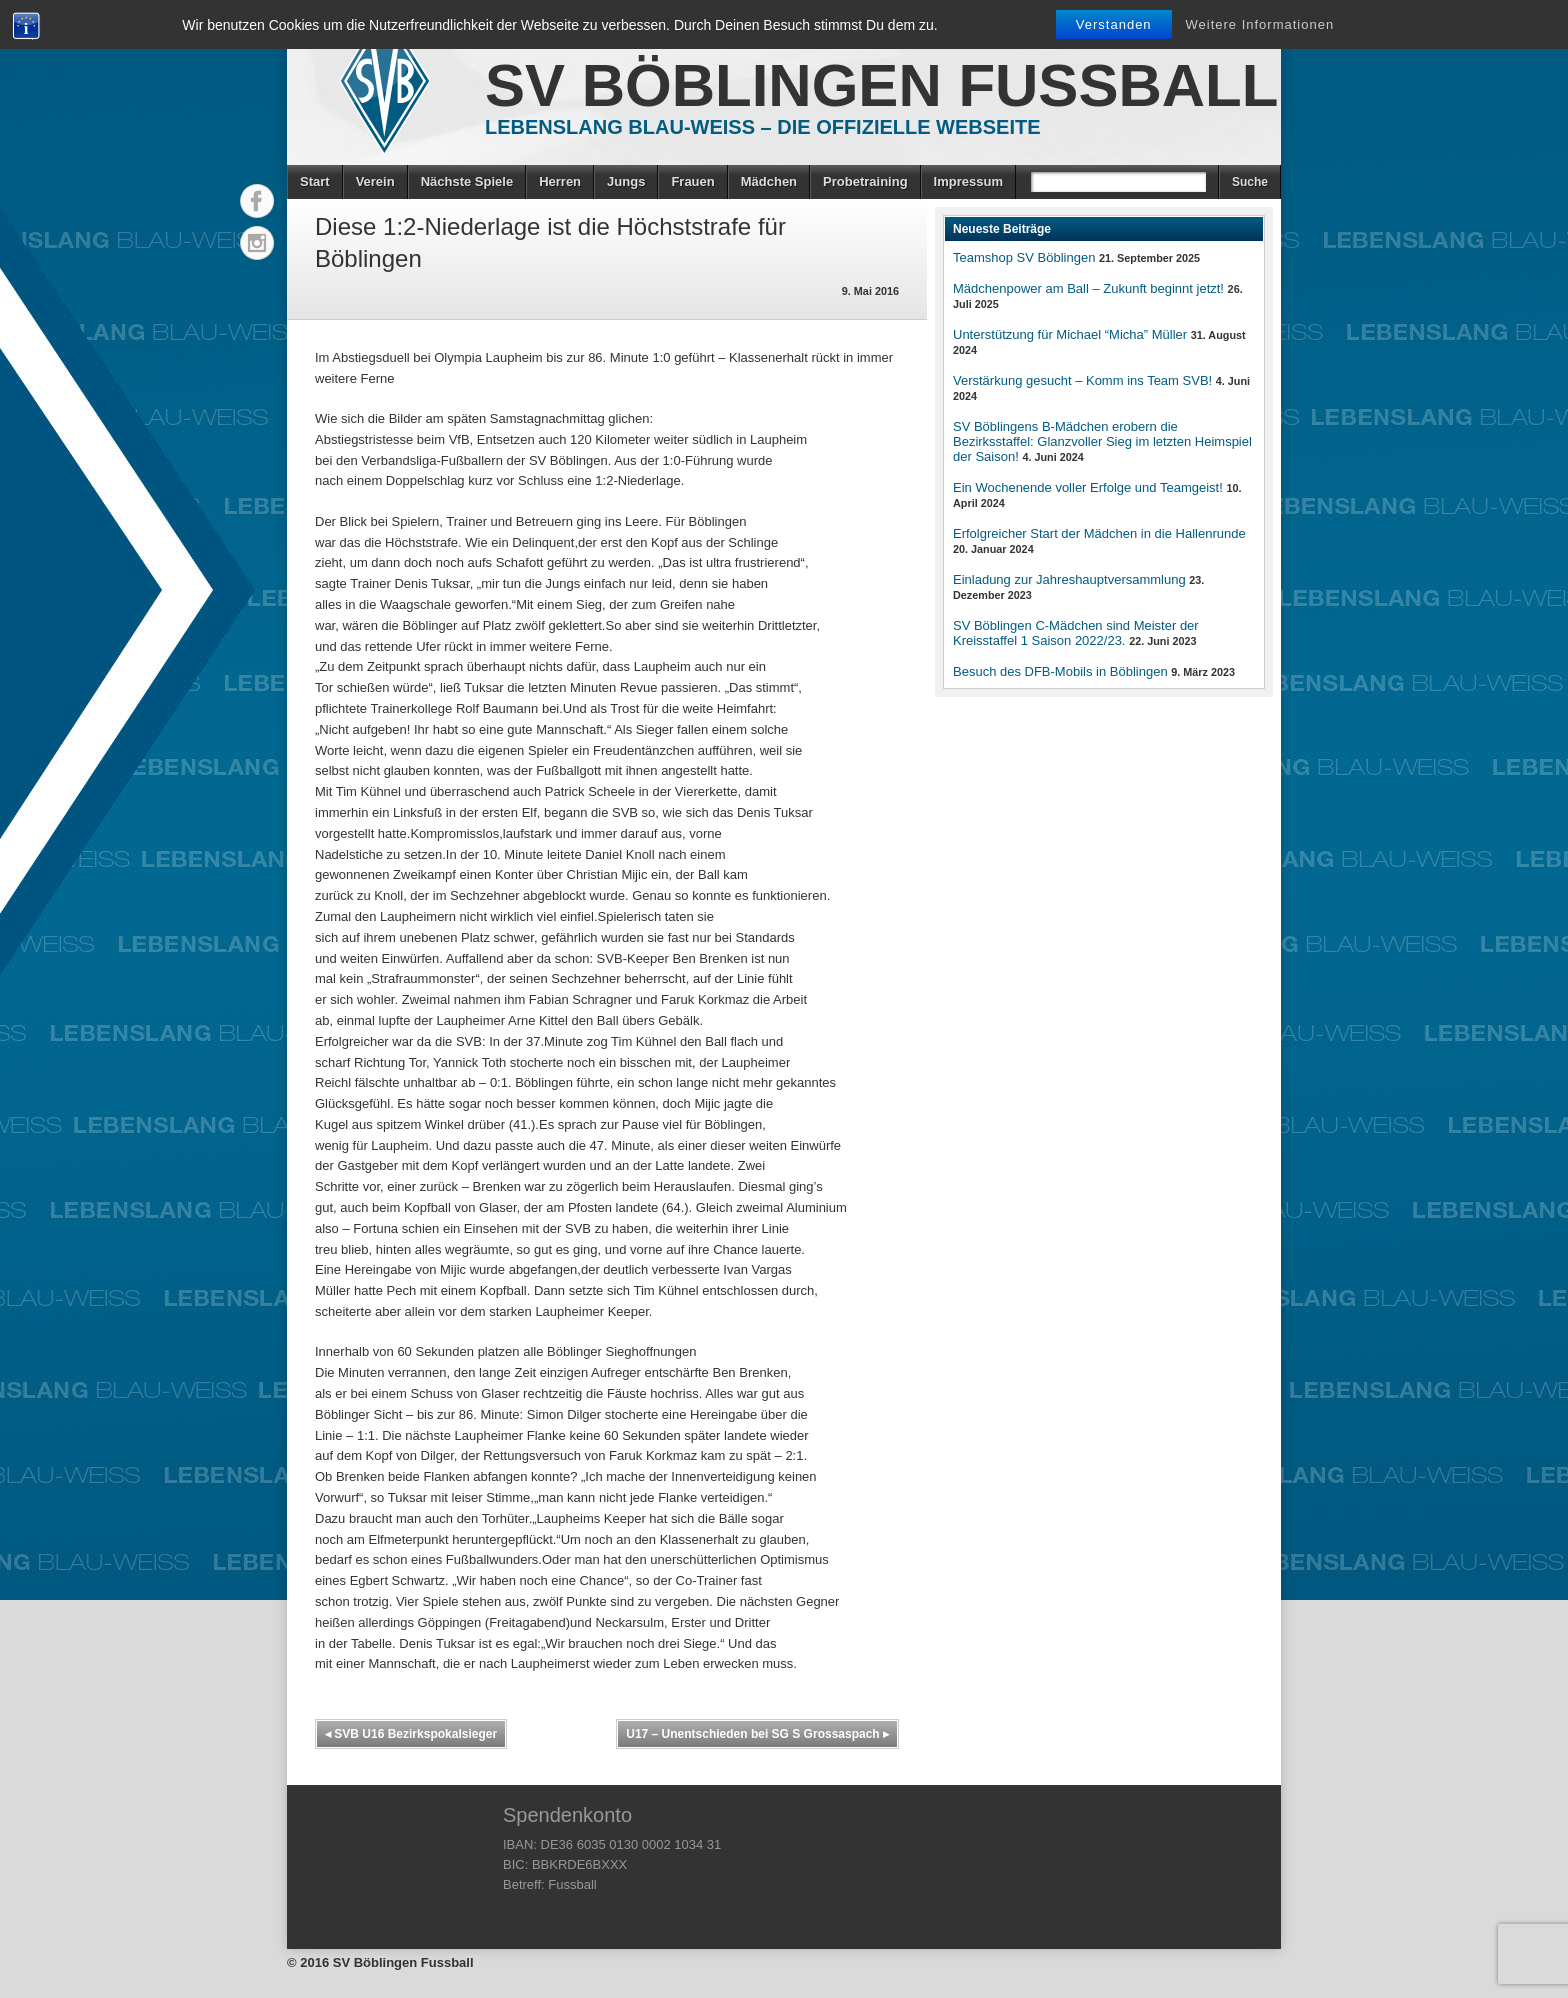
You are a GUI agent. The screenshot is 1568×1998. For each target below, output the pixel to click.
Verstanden (1114, 24)
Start (315, 181)
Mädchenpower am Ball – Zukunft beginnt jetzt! (1088, 288)
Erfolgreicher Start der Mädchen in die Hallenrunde (1099, 533)
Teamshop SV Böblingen (1024, 257)
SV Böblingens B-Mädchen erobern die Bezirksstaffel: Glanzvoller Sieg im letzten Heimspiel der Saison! (1102, 441)
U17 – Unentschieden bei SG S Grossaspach (757, 1734)
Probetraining (865, 181)
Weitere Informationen (1260, 24)
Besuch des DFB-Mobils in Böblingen (1060, 671)
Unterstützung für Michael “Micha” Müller (1070, 334)
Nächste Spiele (467, 181)
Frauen (692, 181)
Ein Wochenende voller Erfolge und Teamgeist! (1088, 487)
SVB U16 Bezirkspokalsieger (411, 1734)
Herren (560, 181)
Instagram (257, 243)
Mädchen (769, 181)
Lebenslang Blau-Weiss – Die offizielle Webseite (763, 127)
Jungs (626, 181)
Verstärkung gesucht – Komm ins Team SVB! (1082, 380)
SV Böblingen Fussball (881, 85)
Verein (375, 181)
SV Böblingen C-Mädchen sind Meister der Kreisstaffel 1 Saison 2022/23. (1076, 633)
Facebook (257, 201)
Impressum (968, 181)
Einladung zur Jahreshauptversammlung (1069, 579)
